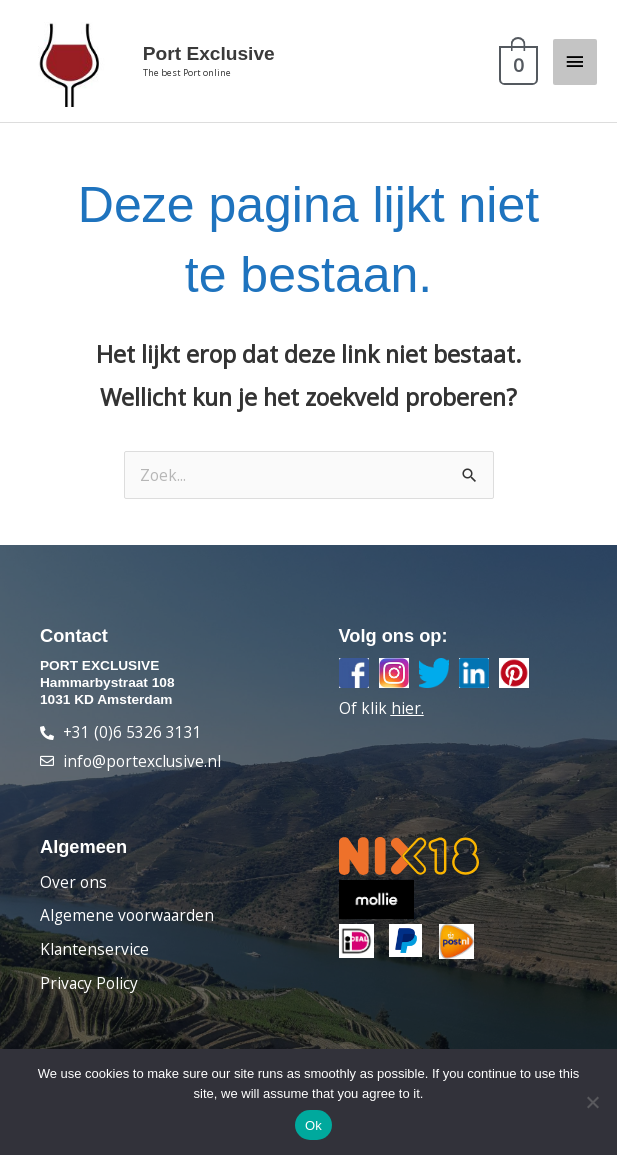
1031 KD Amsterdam (106, 710)
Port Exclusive (225, 60)
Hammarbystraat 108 (107, 693)
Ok (313, 1125)
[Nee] (592, 1102)
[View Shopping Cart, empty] (515, 66)
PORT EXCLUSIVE (99, 676)
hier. (407, 719)
